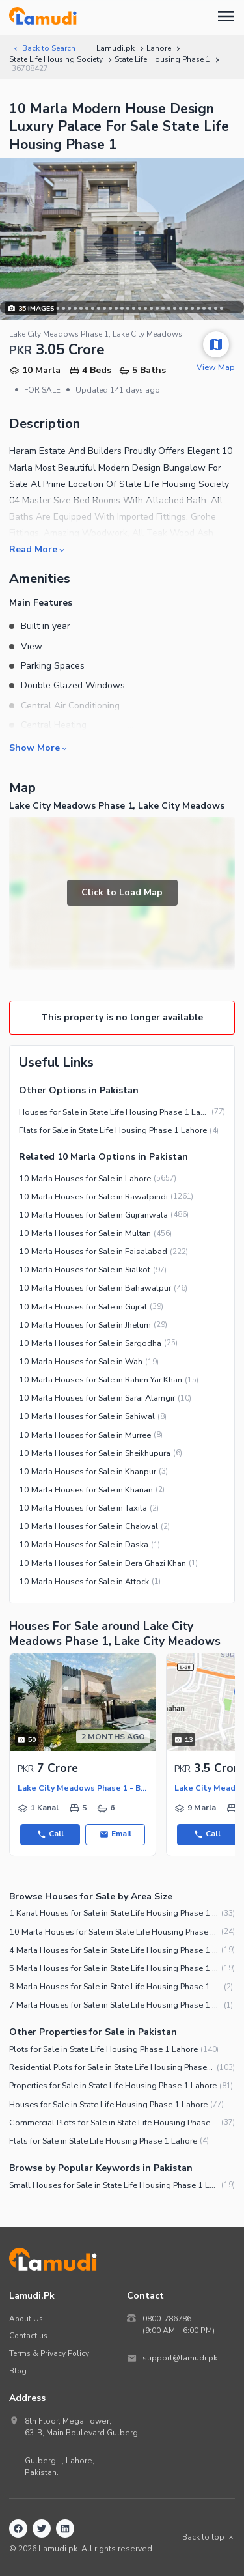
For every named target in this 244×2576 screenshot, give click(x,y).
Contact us (28, 2336)
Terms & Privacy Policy (49, 2353)
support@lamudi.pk (179, 2358)
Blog (18, 2371)
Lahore (158, 48)
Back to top (208, 2537)
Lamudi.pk (115, 48)
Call (50, 1833)
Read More (37, 549)
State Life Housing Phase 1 (162, 59)
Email (115, 1833)
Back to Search (43, 48)
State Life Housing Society (56, 59)
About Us (26, 2319)
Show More (39, 747)
